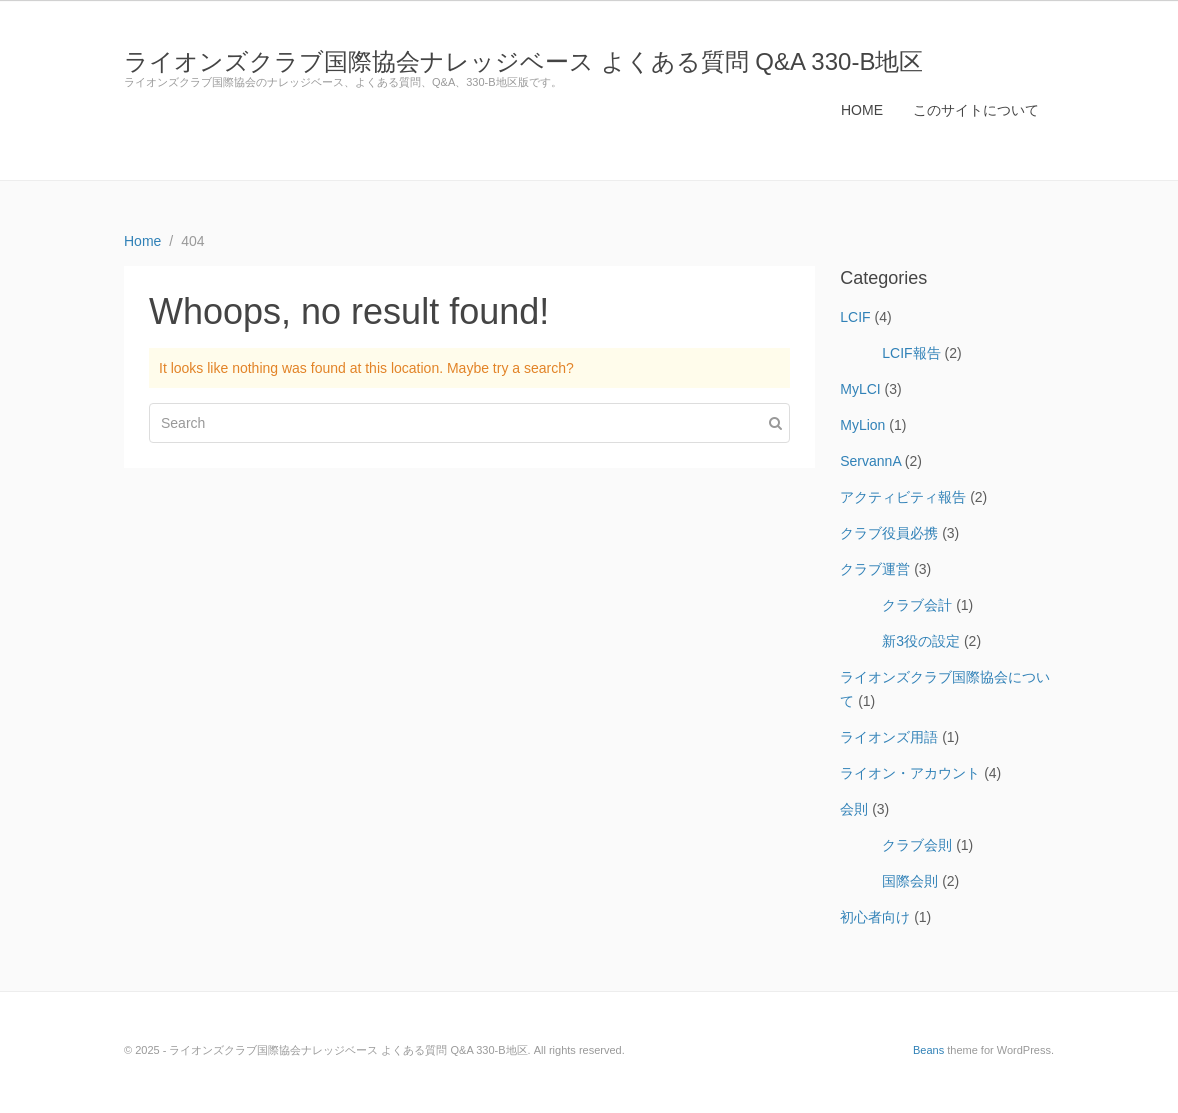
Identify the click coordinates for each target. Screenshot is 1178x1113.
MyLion (862, 425)
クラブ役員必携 (889, 533)
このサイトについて (976, 110)
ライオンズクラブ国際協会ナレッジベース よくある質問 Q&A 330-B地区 (523, 61)
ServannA (870, 461)
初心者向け (875, 917)
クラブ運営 (875, 569)
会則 (854, 809)
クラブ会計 (917, 605)
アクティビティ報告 (903, 497)
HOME (862, 110)
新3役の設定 (921, 641)
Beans (928, 1050)
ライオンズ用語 (889, 737)
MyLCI (860, 389)
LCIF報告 (911, 353)
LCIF (855, 317)
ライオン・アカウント (910, 773)
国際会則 (910, 881)
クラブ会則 (917, 845)
